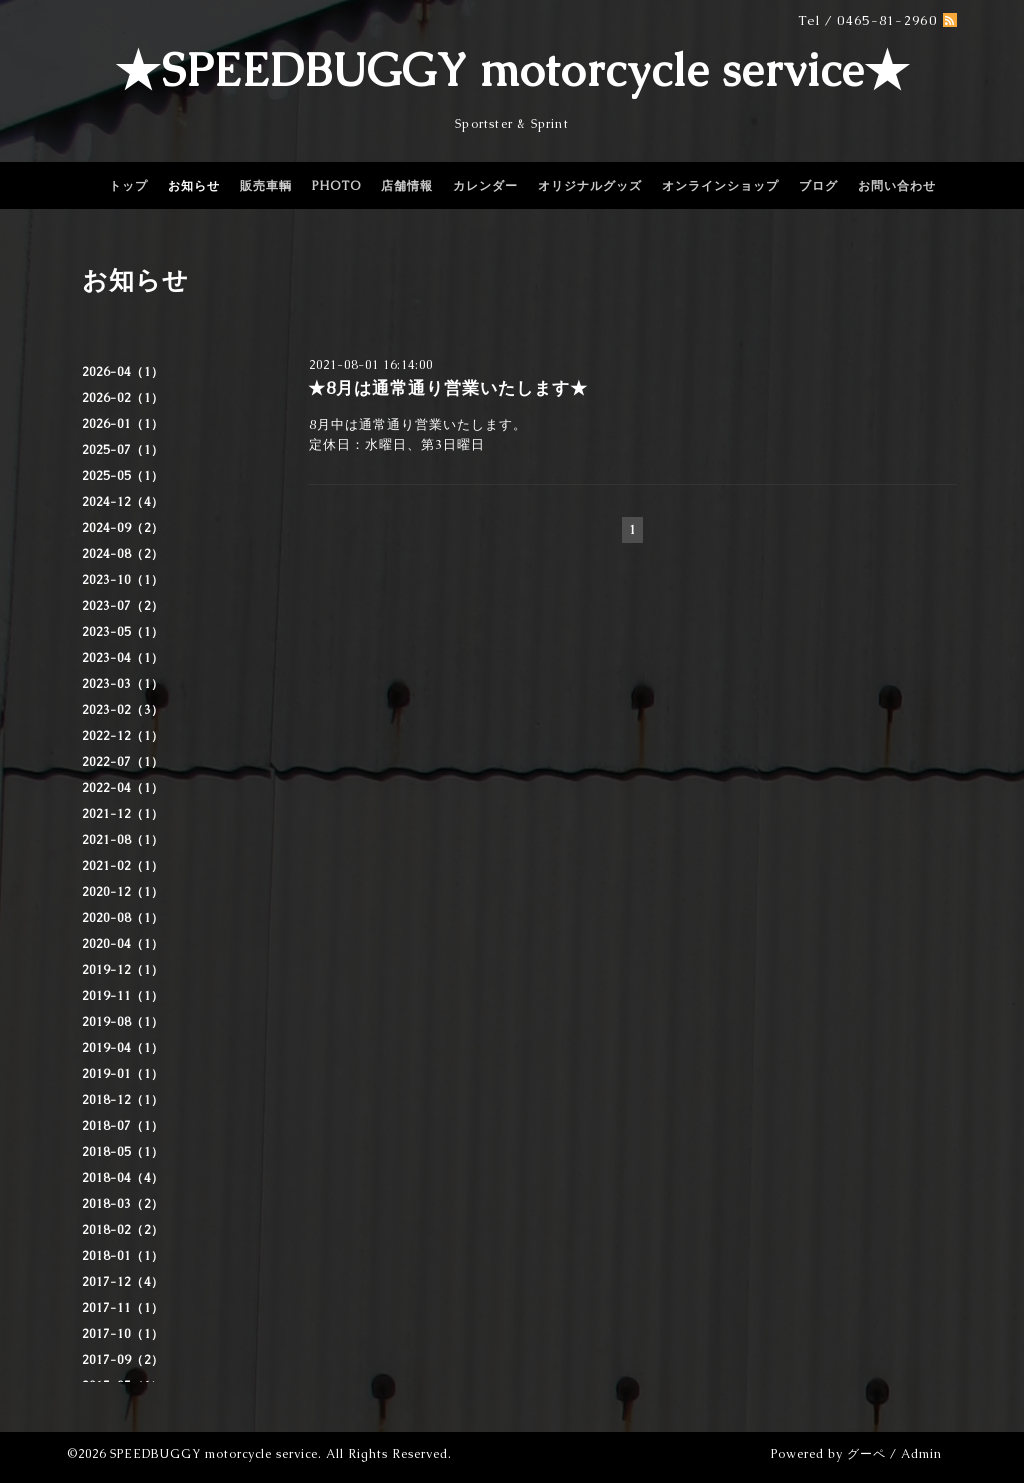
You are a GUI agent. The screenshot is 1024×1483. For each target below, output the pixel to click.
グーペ (866, 1454)
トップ (128, 186)
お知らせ (194, 186)
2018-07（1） (123, 1126)
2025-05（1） (123, 476)
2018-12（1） (123, 1100)
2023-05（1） (123, 632)
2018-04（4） (123, 1178)
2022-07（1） (123, 762)
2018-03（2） (123, 1204)
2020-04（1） (123, 944)
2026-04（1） (123, 372)
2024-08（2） (123, 554)
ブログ (818, 186)
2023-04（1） (123, 658)
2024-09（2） (123, 528)
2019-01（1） (123, 1074)
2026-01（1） (123, 424)
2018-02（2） (123, 1230)
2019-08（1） (123, 1022)
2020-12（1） (123, 892)
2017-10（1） (123, 1334)
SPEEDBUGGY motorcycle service (214, 1454)
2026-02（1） (123, 398)
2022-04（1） (123, 788)
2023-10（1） (123, 580)
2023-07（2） (123, 606)
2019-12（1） (123, 970)
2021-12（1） (123, 814)
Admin (921, 1454)
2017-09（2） (123, 1360)
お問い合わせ (897, 186)
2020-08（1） (123, 918)
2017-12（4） (123, 1282)
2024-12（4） (123, 502)
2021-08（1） (123, 840)
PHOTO (336, 186)
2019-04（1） (123, 1048)
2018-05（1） (123, 1152)
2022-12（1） (123, 736)
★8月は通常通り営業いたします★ (448, 388)
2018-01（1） (123, 1256)
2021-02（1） (123, 866)
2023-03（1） (123, 684)
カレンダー (485, 186)
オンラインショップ (720, 186)
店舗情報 (407, 186)
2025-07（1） (123, 450)
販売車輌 (266, 186)
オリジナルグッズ (590, 186)
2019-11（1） (123, 996)
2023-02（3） (123, 710)
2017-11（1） (123, 1308)
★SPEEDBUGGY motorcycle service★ (512, 70)
